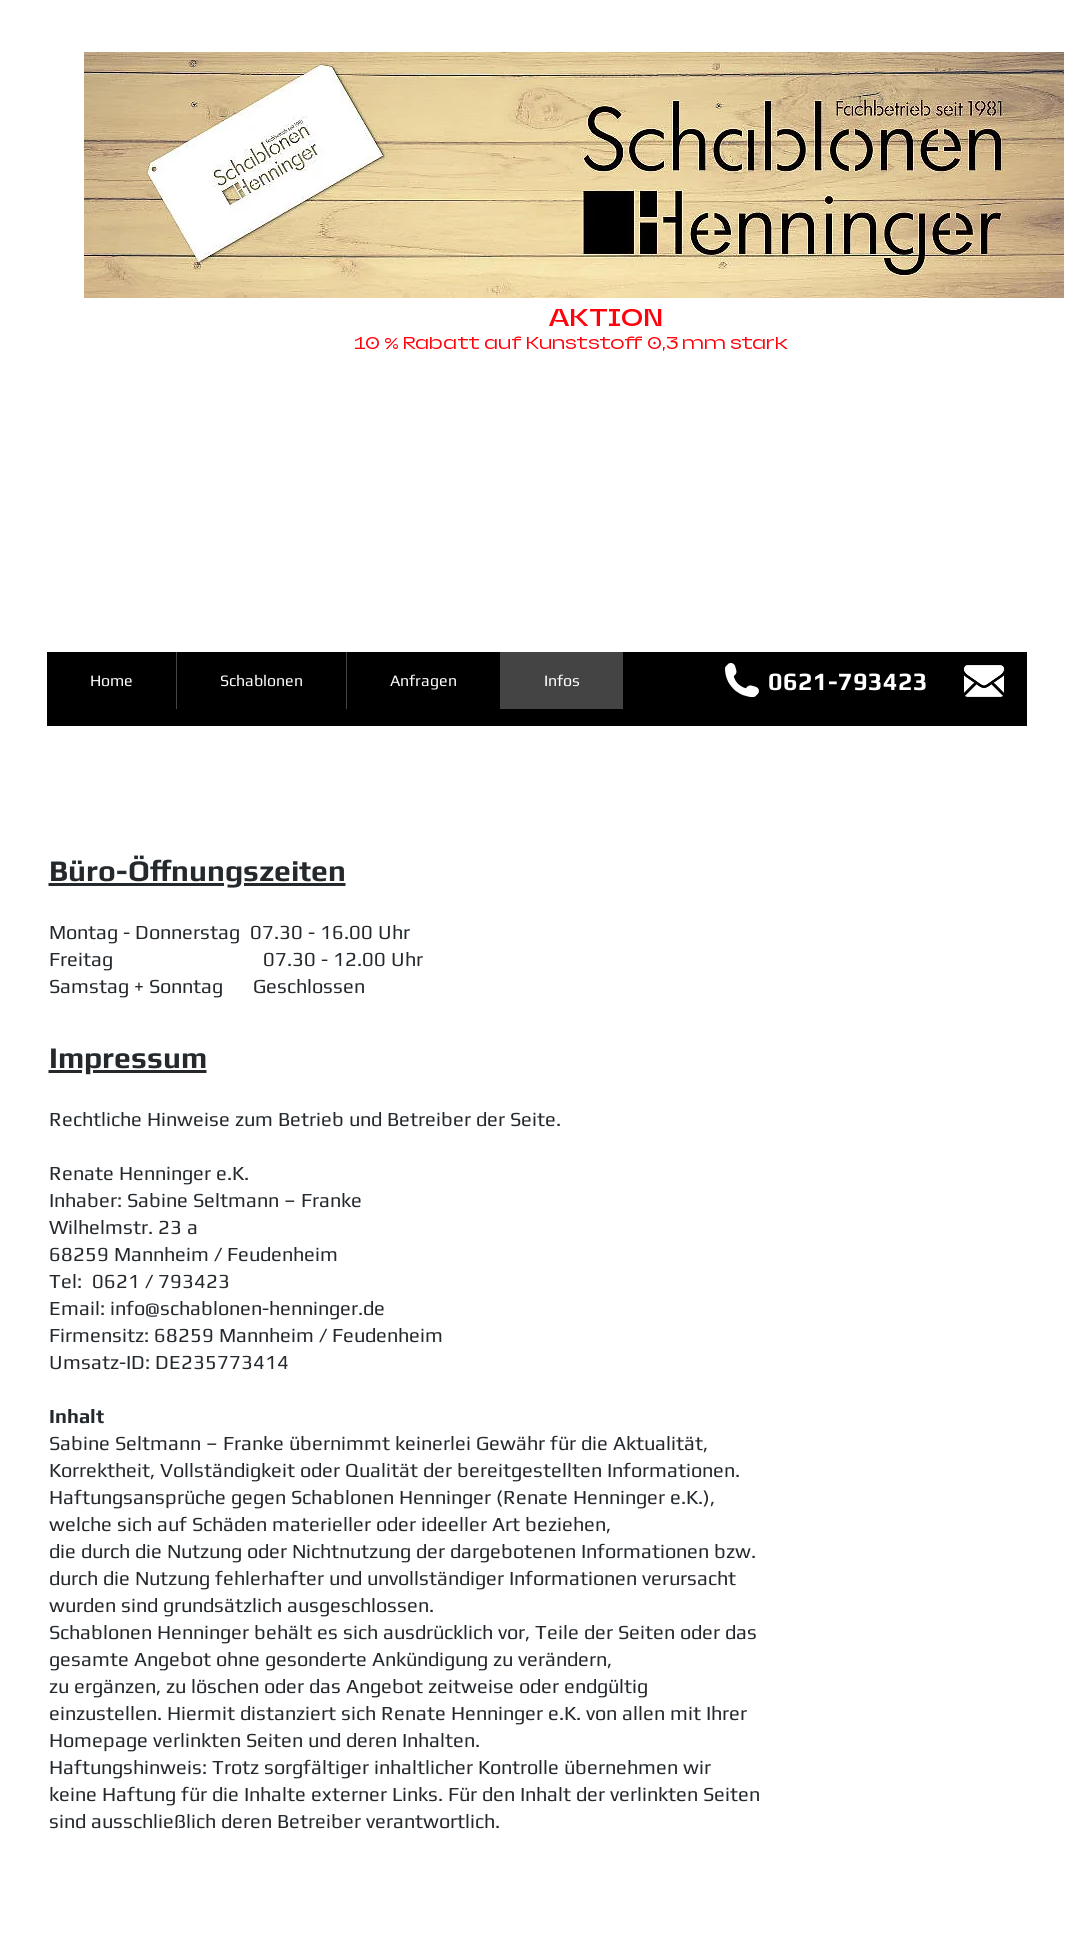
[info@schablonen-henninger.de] (984, 681)
